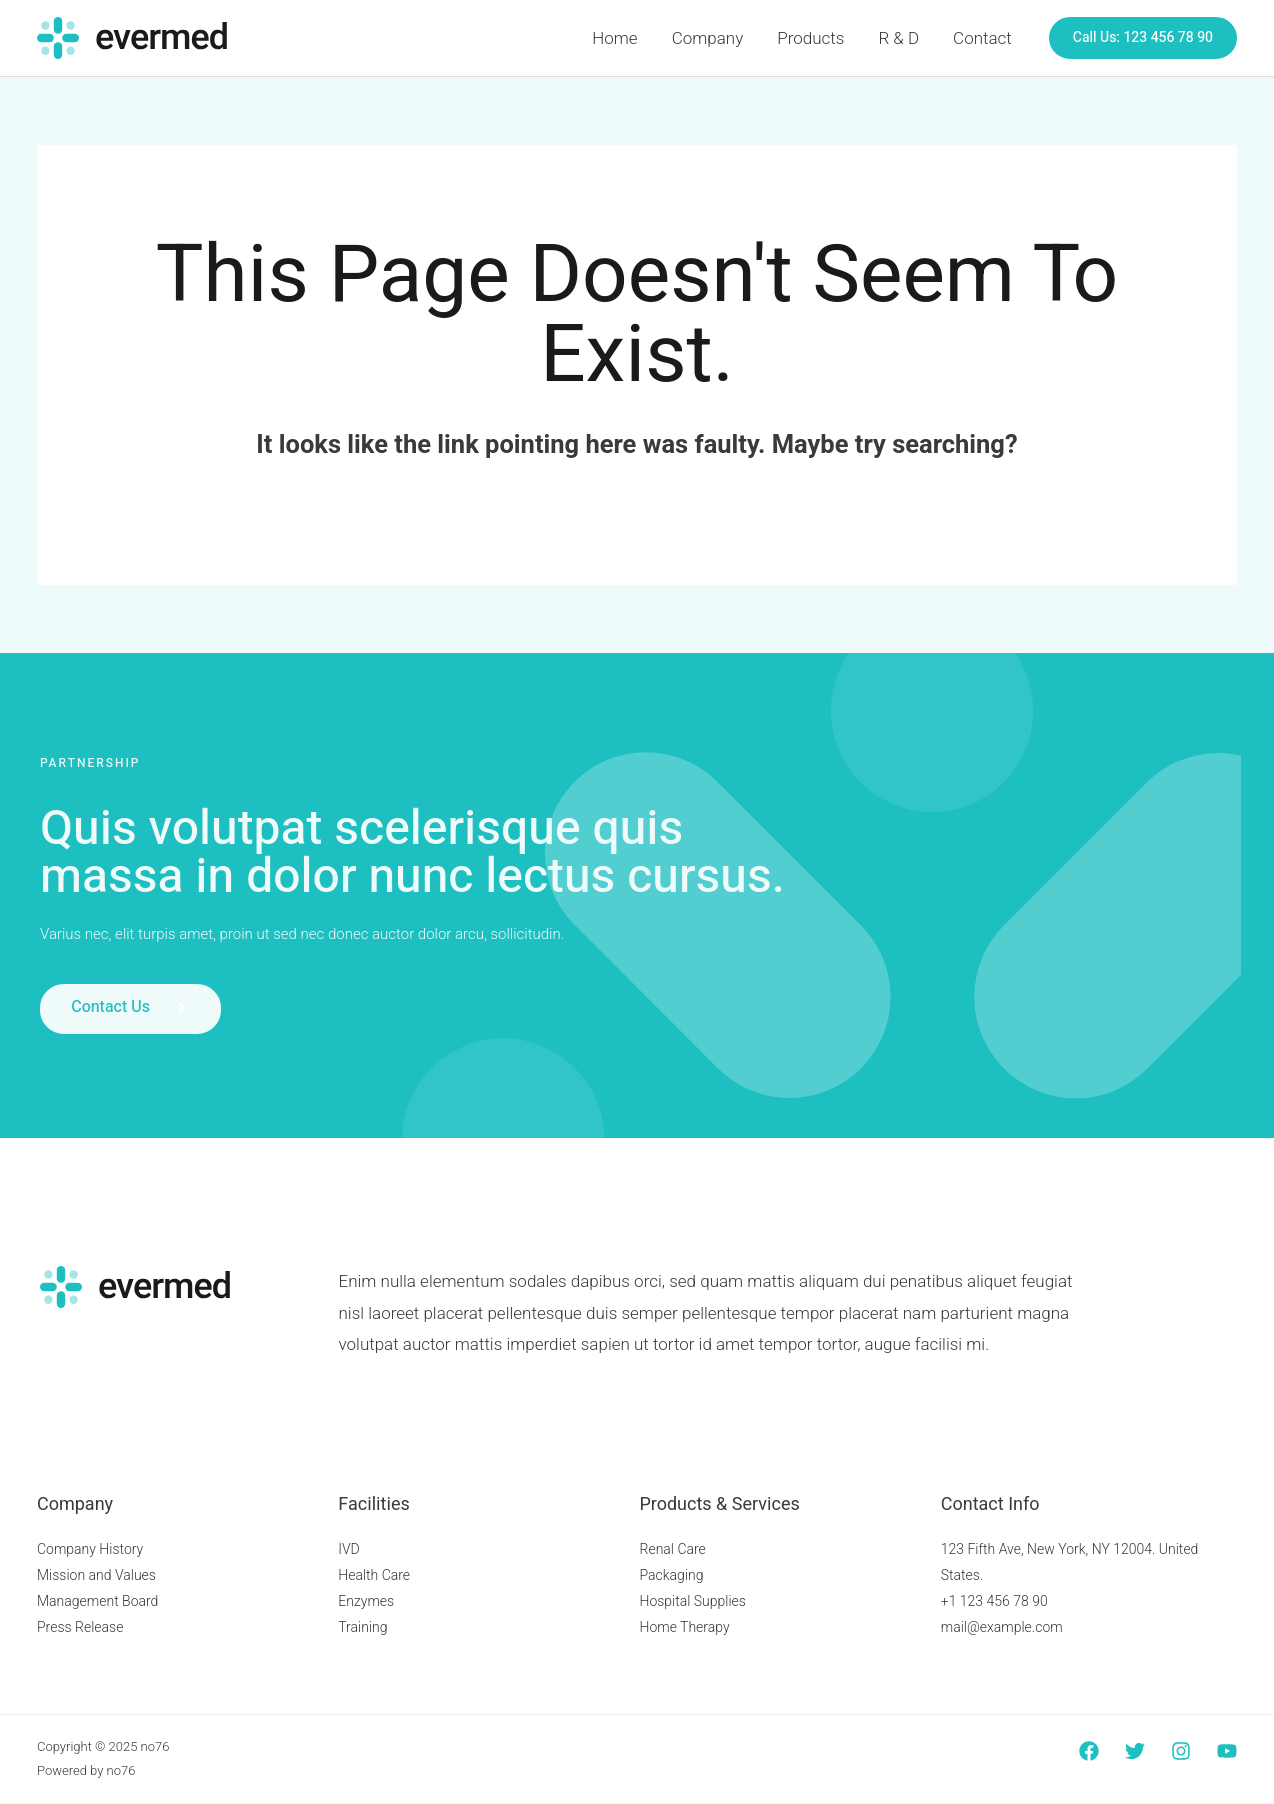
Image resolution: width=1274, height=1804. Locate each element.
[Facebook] (1089, 1752)
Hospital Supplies (693, 1601)
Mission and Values (96, 1575)
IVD (349, 1549)
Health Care (374, 1575)
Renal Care (673, 1549)
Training (362, 1627)
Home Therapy (685, 1627)
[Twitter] (1135, 1752)
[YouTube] (1227, 1752)
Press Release (80, 1627)
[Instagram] (1181, 1752)
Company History (90, 1549)
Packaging (672, 1575)
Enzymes (366, 1601)
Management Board (97, 1601)
